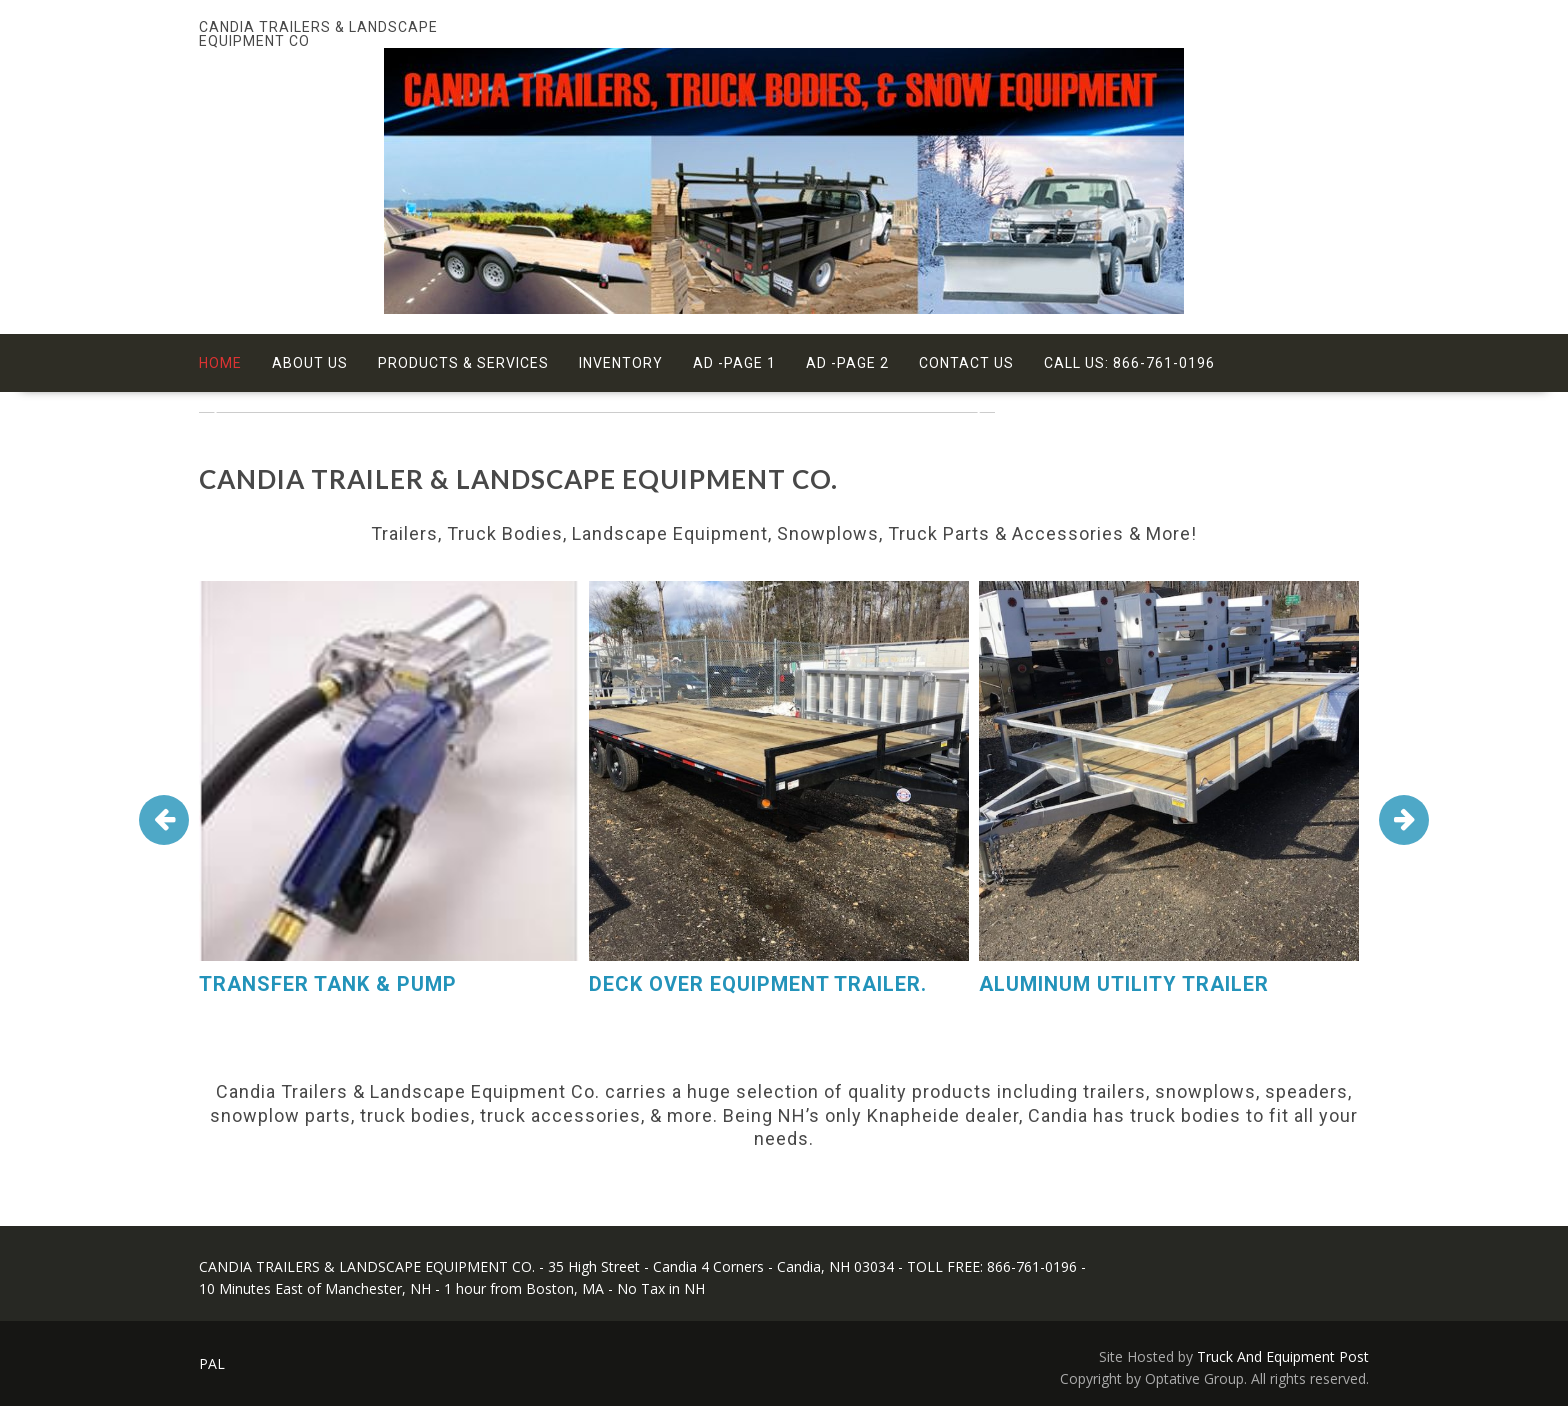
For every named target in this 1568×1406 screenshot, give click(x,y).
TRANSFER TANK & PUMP (328, 984)
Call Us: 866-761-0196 (1129, 363)
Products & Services (463, 363)
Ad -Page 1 (734, 363)
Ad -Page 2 (847, 363)
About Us (310, 363)
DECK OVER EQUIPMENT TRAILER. (758, 984)
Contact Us (966, 363)
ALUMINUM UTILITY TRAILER (1124, 984)
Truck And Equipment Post (1283, 1356)
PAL (212, 1363)
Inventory (621, 363)
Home (220, 363)
